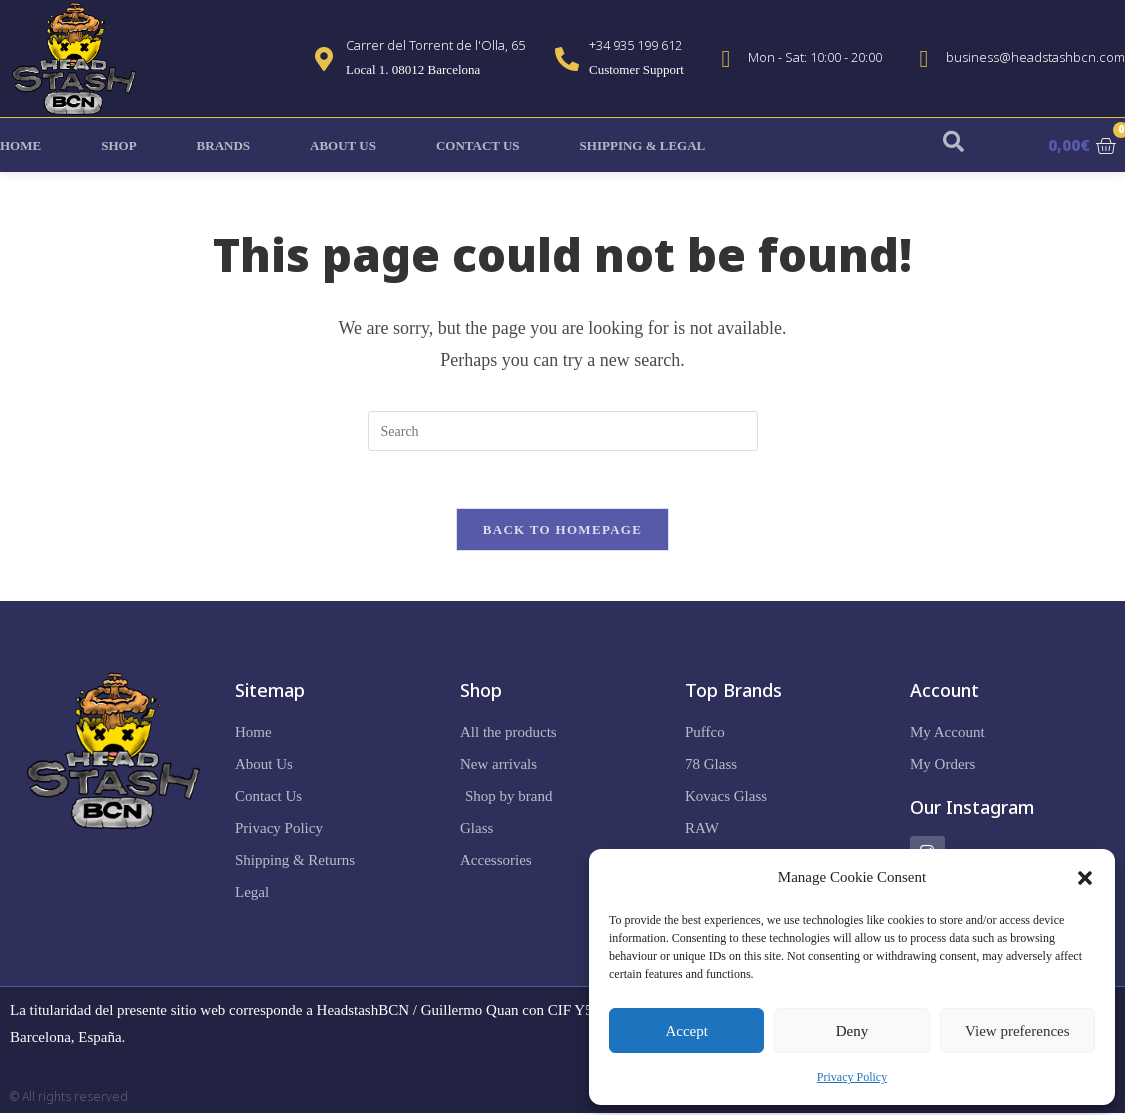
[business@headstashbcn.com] (924, 59)
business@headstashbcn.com (1035, 57)
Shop (118, 145)
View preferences (1017, 1031)
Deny (852, 1031)
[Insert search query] (563, 431)
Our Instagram (972, 810)
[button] (1085, 878)
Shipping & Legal (643, 145)
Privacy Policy (852, 1077)
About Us (343, 145)
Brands (223, 145)
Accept (686, 1031)
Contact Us (478, 145)
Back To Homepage (562, 532)
